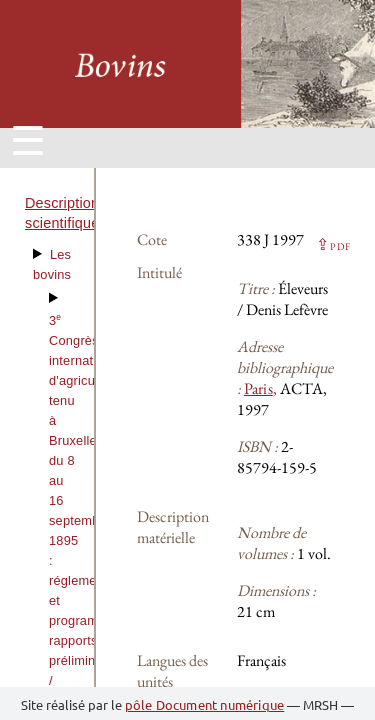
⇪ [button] (333, 244)
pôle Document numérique (205, 704)
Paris (258, 388)
